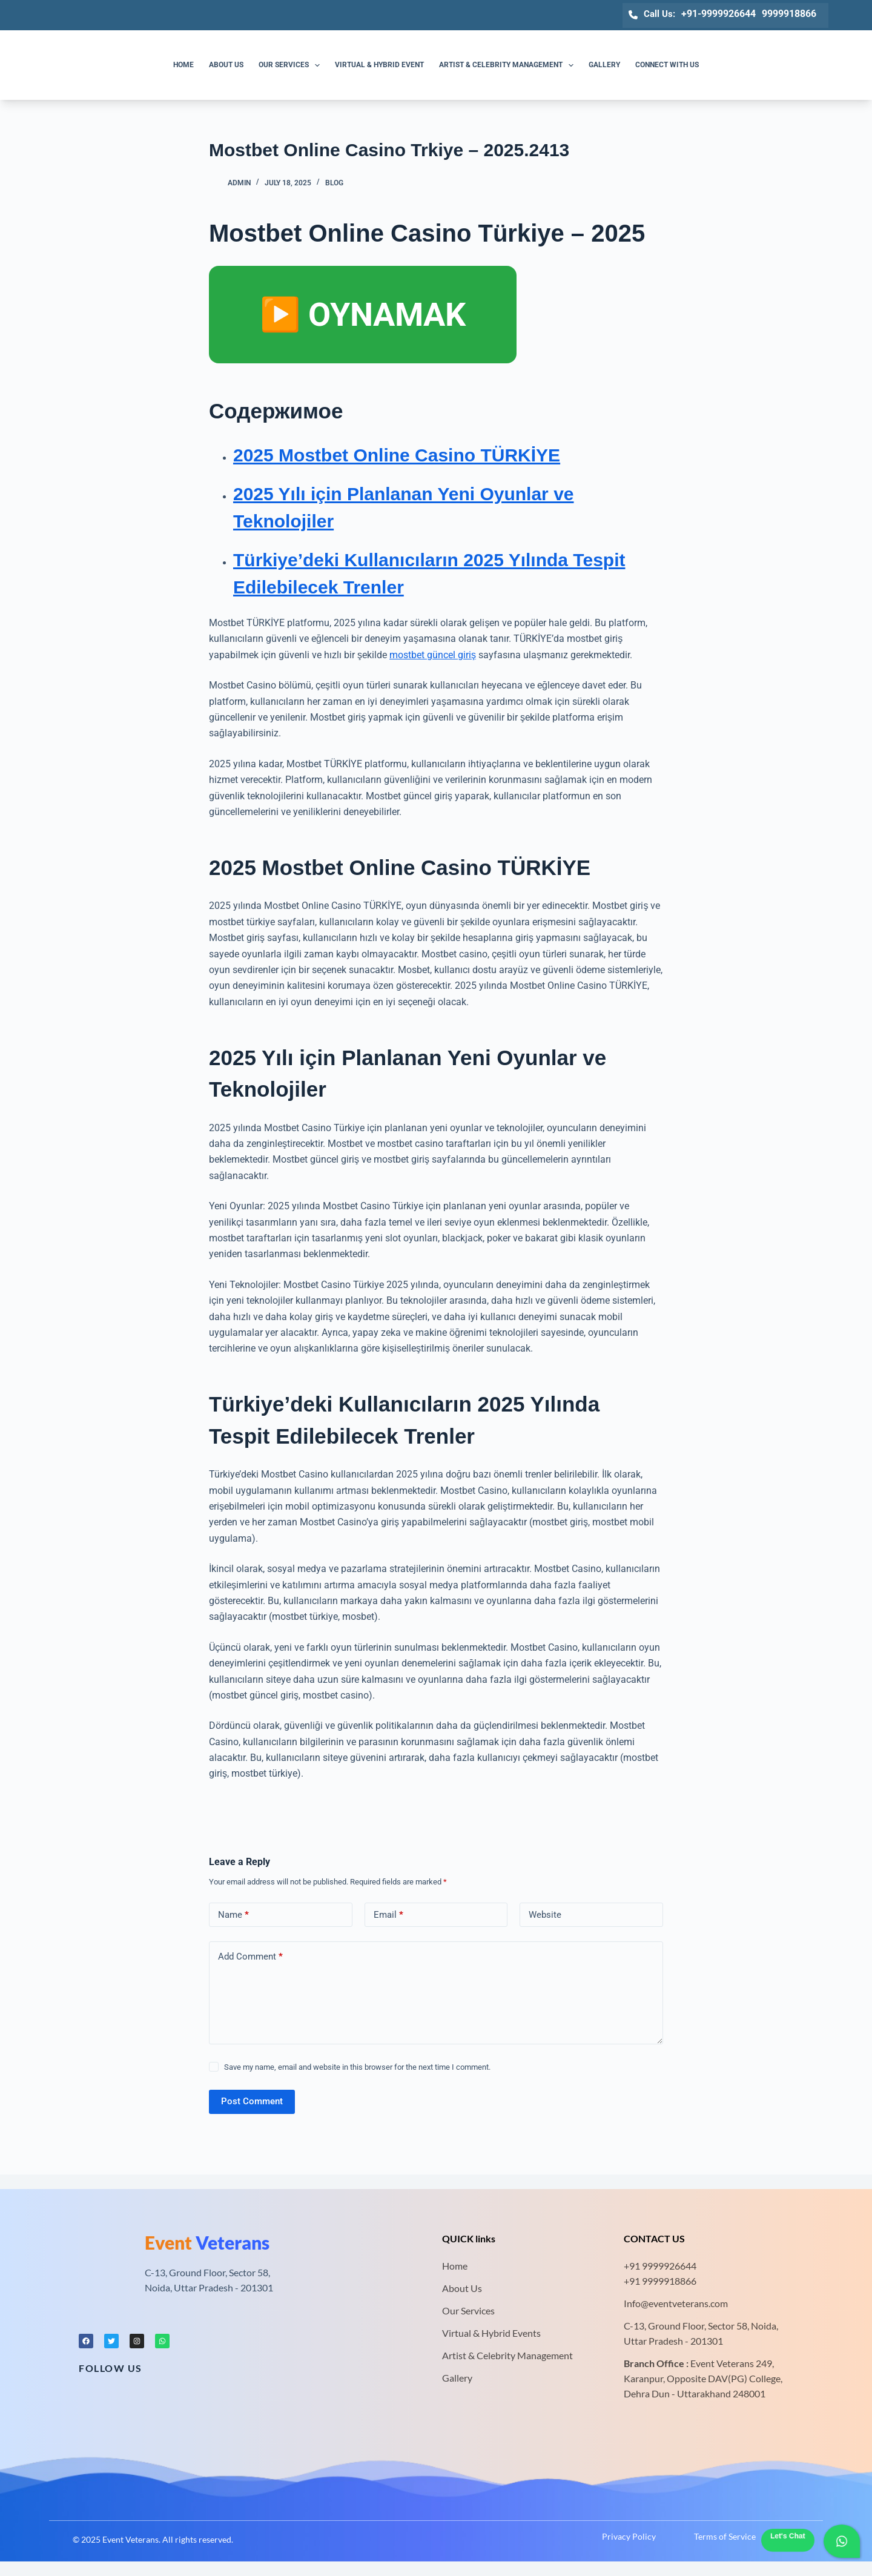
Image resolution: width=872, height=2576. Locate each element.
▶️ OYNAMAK (363, 315)
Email (388, 1915)
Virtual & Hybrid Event (379, 65)
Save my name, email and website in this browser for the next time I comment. (357, 2067)
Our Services (292, 65)
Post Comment (252, 2101)
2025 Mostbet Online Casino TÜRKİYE (396, 455)
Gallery (604, 65)
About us (226, 65)
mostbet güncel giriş (432, 655)
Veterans (207, 2242)
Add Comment (250, 1956)
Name (233, 1915)
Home (183, 65)
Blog (334, 183)
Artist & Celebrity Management (508, 65)
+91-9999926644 (718, 13)
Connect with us (667, 65)
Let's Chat (787, 2536)
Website (545, 1914)
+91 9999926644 (660, 2265)
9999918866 (789, 13)
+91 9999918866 (660, 2281)
